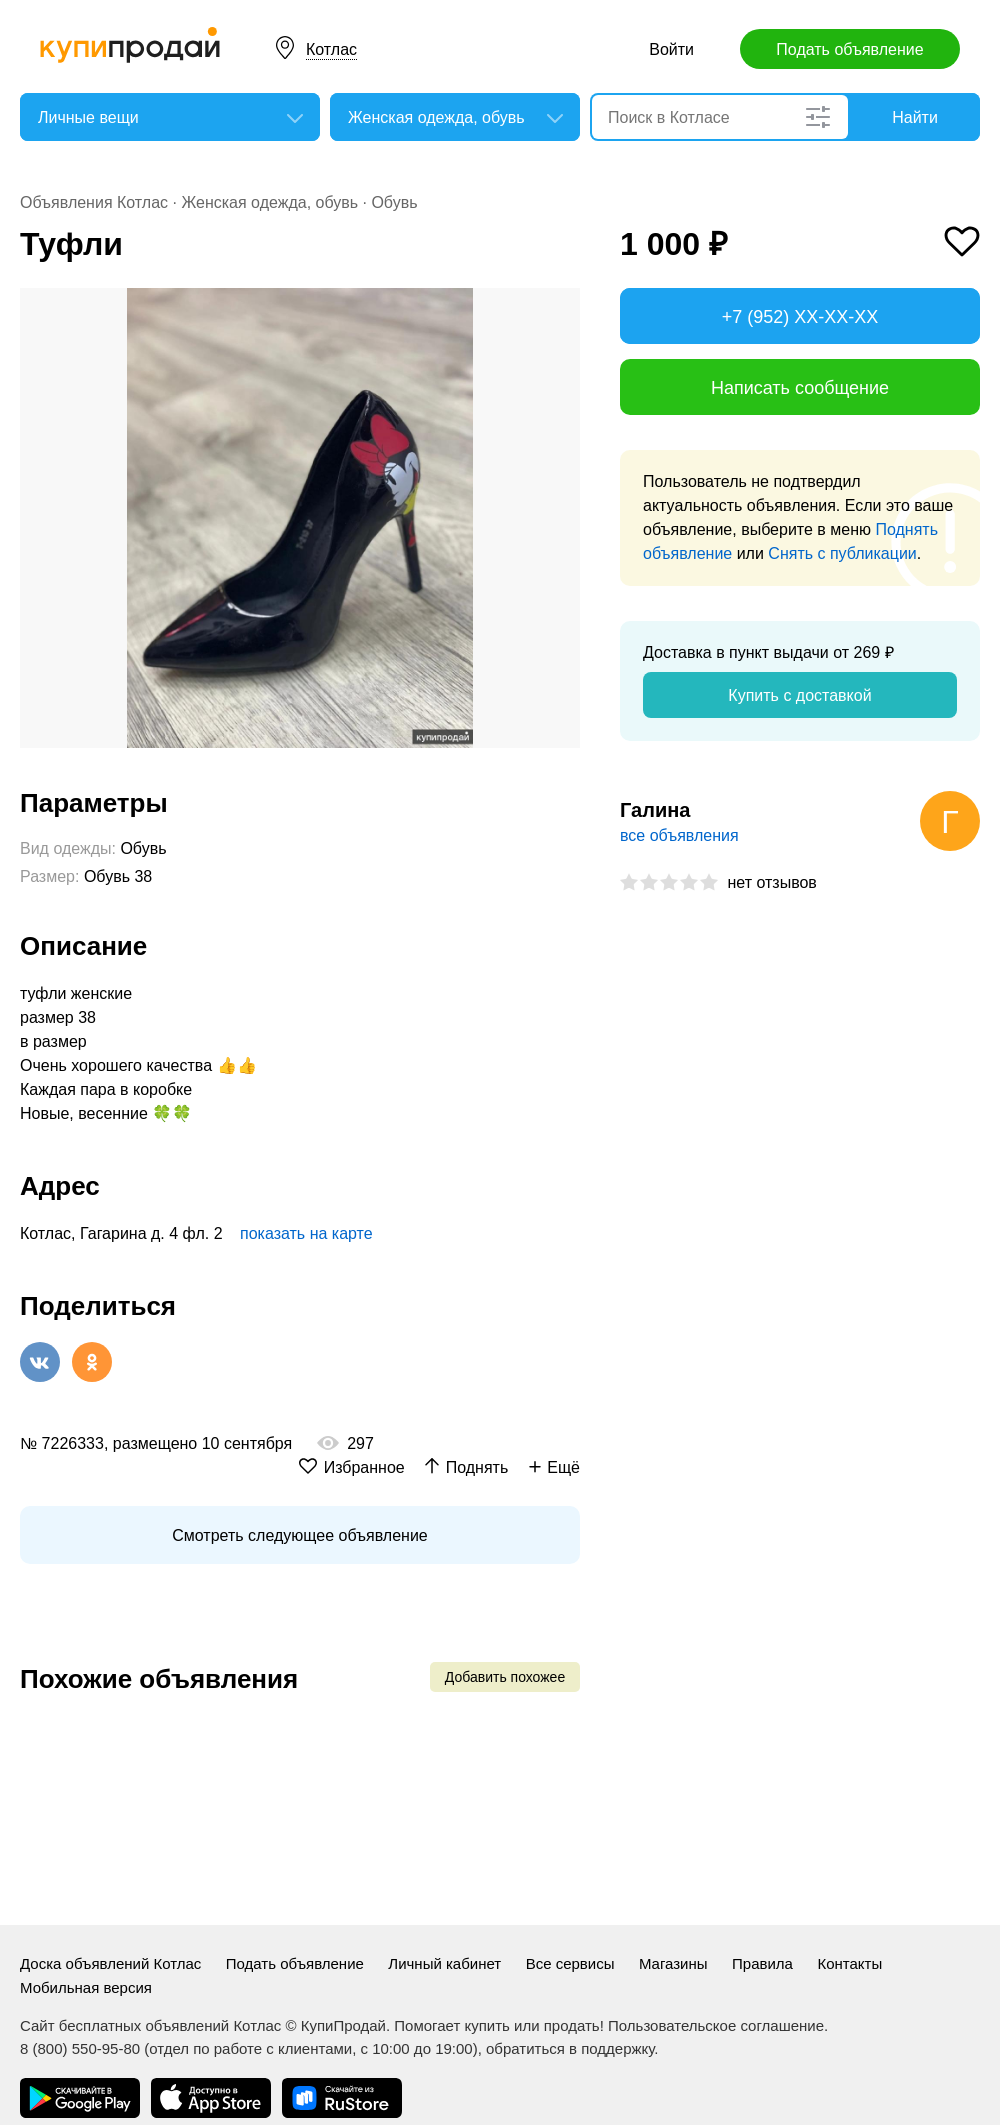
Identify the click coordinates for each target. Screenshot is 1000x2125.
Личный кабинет (444, 1963)
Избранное (364, 1467)
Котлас (331, 49)
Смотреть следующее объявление (299, 1535)
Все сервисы (570, 1963)
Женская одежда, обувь (269, 202)
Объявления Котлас (94, 202)
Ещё (563, 1467)
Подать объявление (849, 49)
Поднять (477, 1467)
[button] (562, 306)
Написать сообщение (800, 388)
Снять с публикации (842, 553)
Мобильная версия (86, 1987)
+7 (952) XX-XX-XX (800, 317)
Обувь (394, 202)
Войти (671, 49)
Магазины (673, 1963)
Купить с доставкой (799, 695)
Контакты (849, 1963)
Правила (762, 1963)
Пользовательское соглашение (716, 2025)
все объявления (679, 835)
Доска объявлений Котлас (110, 1963)
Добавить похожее (505, 1677)
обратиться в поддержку (570, 2048)
